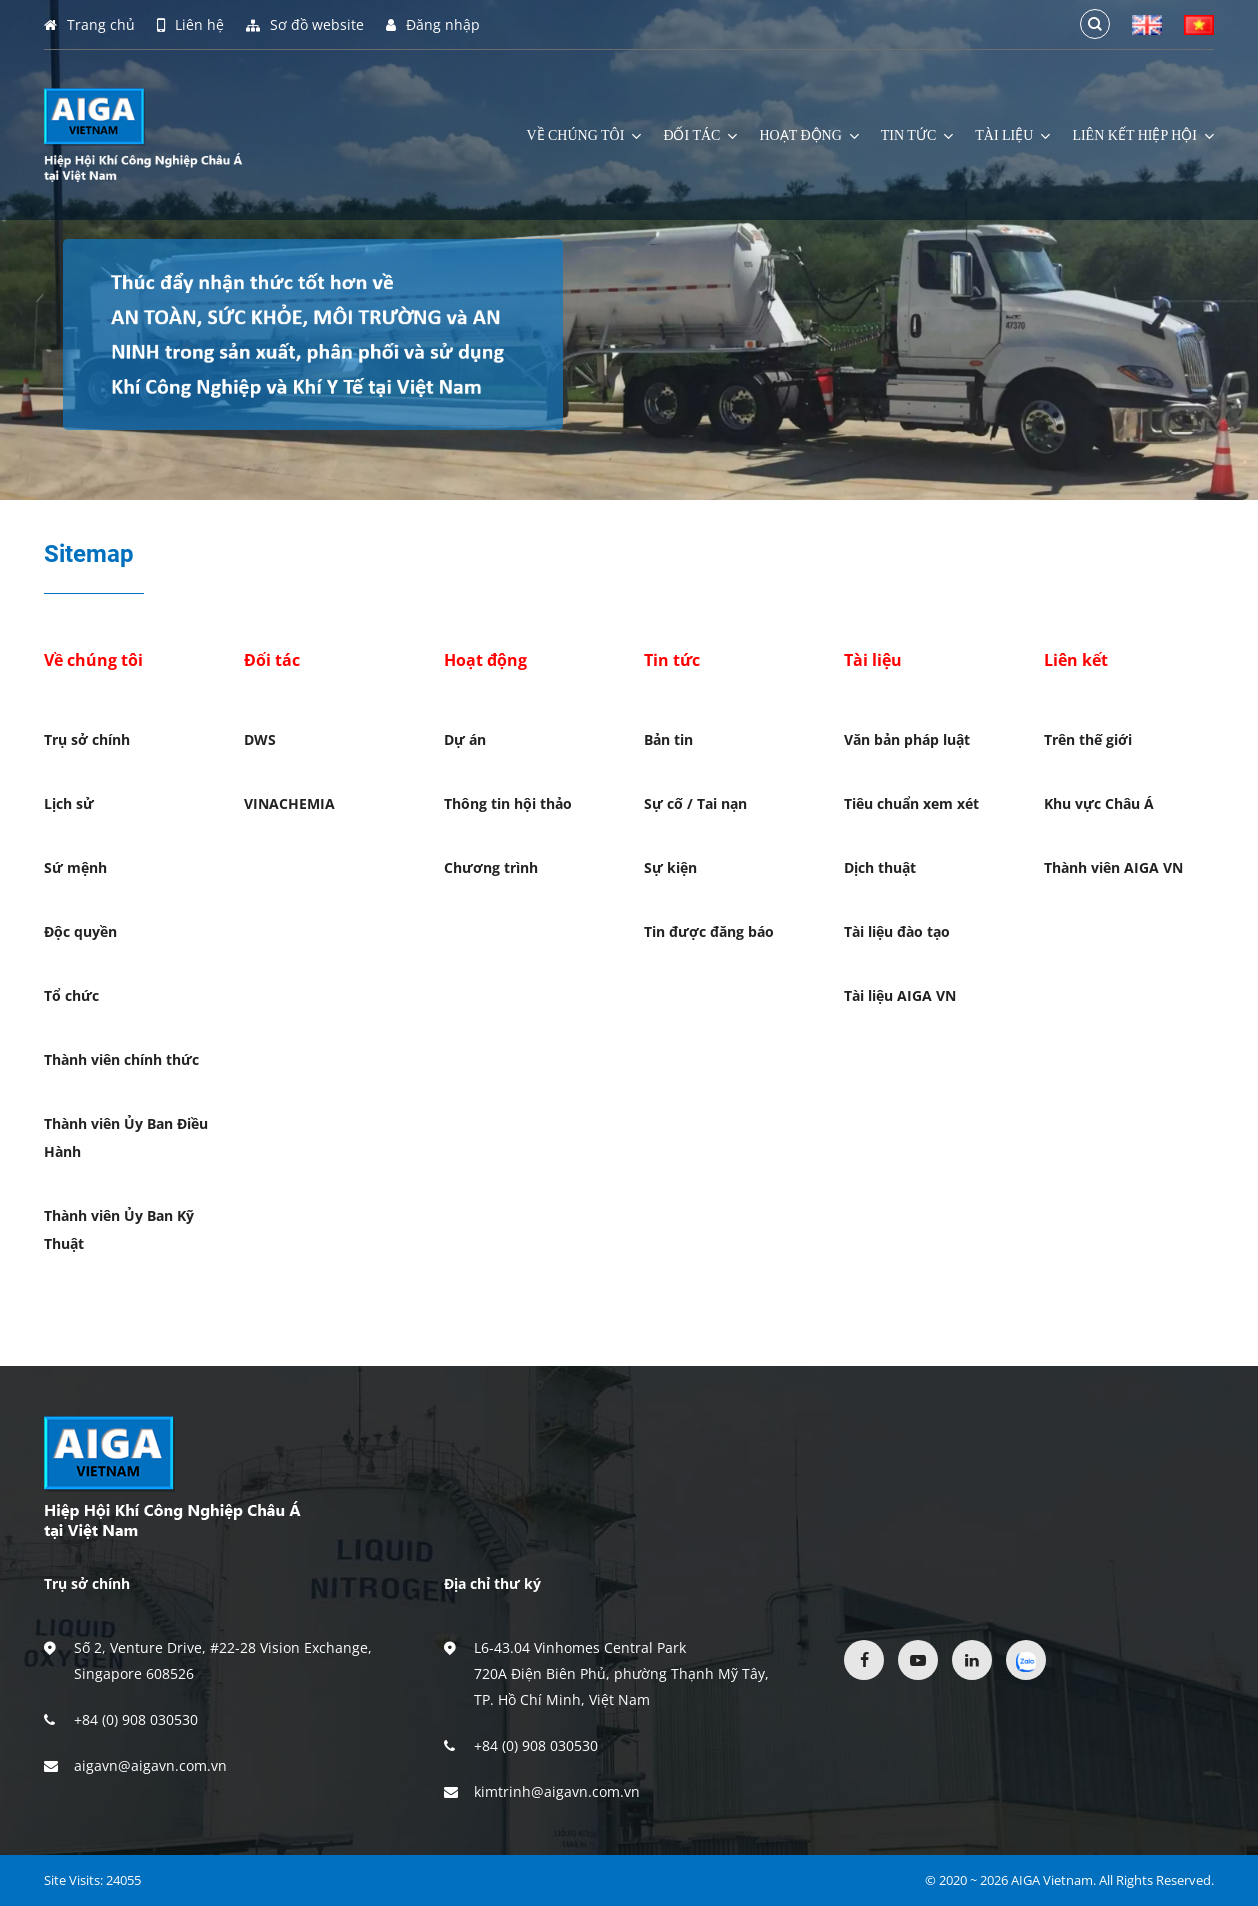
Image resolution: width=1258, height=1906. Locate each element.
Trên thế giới (1088, 739)
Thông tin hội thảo (508, 803)
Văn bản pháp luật (907, 739)
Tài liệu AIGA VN (900, 995)
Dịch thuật (880, 867)
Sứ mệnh (75, 867)
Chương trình (491, 867)
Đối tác (700, 136)
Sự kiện (670, 867)
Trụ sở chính (87, 739)
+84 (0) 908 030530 (136, 1719)
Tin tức (917, 136)
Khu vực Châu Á (1099, 803)
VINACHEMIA (289, 803)
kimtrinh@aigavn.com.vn (557, 1791)
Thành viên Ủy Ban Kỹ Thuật (119, 1229)
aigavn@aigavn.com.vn (150, 1765)
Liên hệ (190, 25)
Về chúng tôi (583, 136)
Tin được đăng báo (709, 931)
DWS (260, 739)
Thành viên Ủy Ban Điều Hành (126, 1137)
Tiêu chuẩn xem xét (911, 803)
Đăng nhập (433, 25)
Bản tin (668, 739)
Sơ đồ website (305, 25)
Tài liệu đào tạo (897, 931)
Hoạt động (808, 136)
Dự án (465, 739)
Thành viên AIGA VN (1113, 867)
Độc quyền (80, 931)
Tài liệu (1012, 136)
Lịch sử (69, 803)
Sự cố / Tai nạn (695, 803)
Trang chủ (89, 25)
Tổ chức (71, 995)
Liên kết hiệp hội (1143, 136)
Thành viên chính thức (121, 1059)
